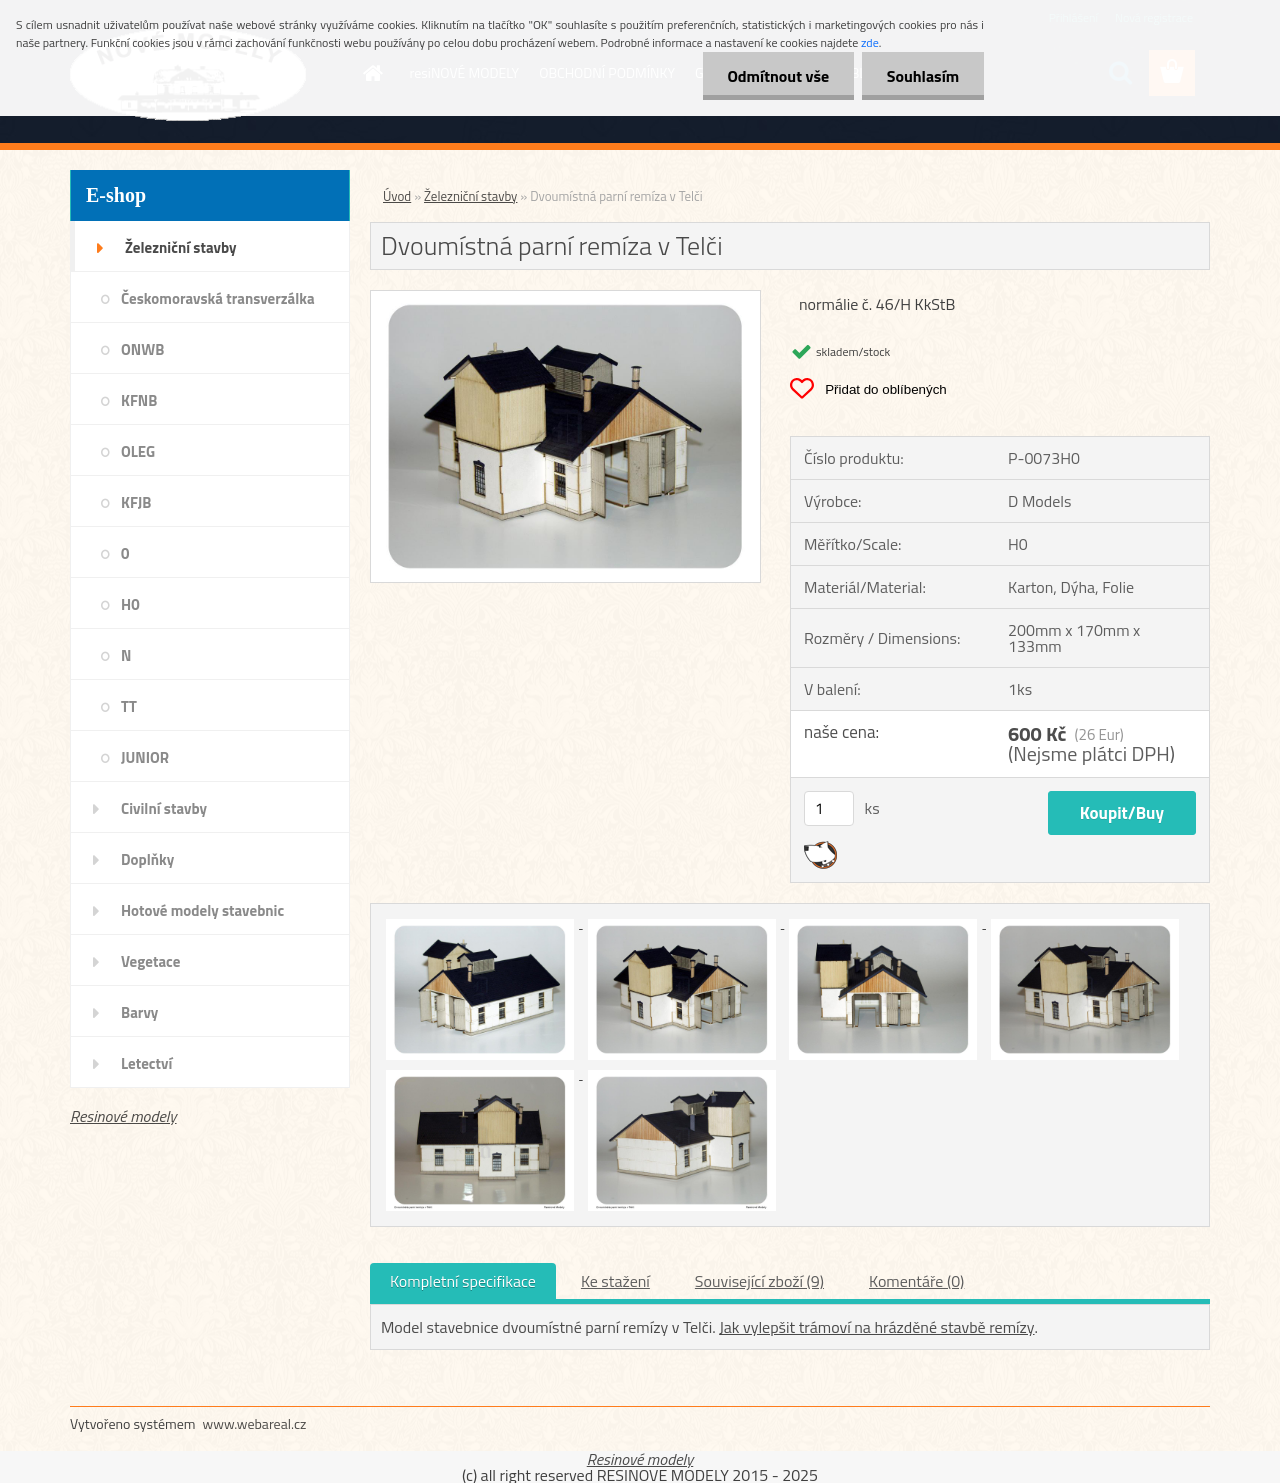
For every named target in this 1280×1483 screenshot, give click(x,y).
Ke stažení (615, 1281)
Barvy (139, 1012)
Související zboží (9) (759, 1281)
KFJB (136, 502)
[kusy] (829, 808)
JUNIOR (145, 757)
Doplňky (147, 859)
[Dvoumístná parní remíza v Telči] (565, 299)
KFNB (139, 400)
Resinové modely (123, 1116)
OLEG (138, 451)
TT (129, 706)
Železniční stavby (180, 247)
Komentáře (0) (916, 1281)
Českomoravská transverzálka (218, 298)
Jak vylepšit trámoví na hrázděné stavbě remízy (876, 1327)
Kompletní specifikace (463, 1281)
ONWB (142, 349)
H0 (130, 604)
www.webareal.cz (255, 1423)
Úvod (397, 196)
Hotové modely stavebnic (202, 910)
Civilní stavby (164, 808)
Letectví (146, 1063)
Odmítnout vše (778, 76)
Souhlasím (922, 76)
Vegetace (150, 961)
